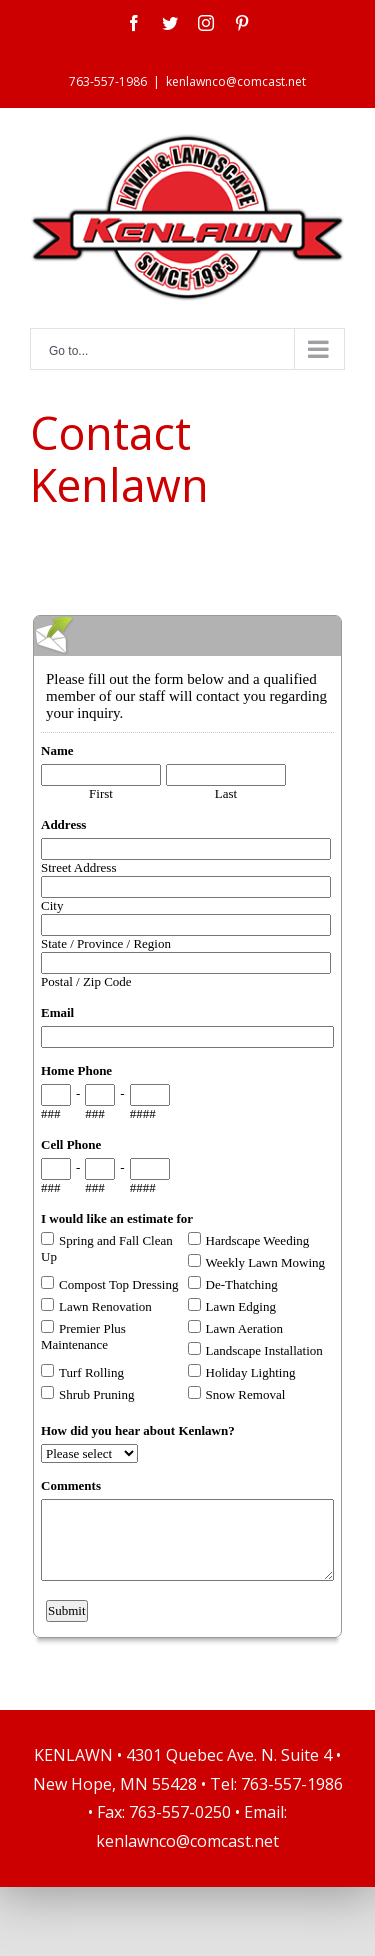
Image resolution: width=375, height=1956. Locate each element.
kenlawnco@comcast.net (236, 81)
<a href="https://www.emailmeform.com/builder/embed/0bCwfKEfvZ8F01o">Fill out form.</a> (187, 1123)
